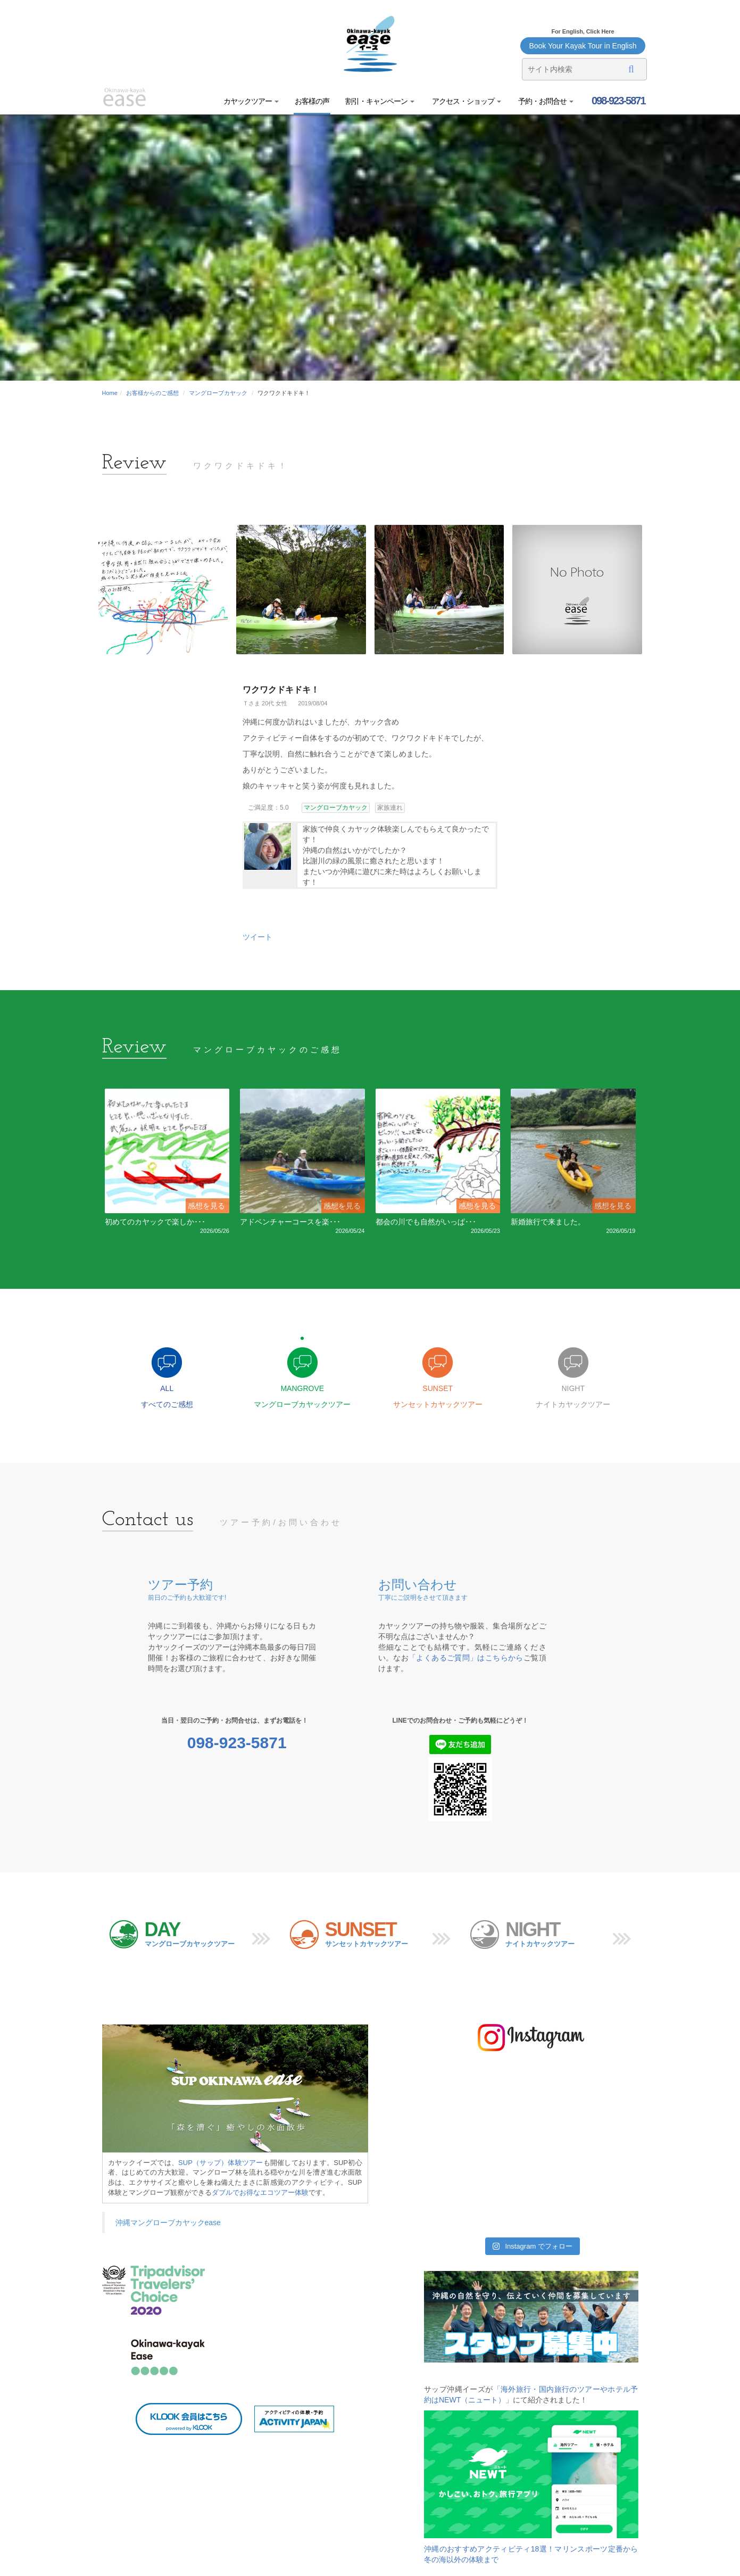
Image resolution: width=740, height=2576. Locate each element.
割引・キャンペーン (379, 101)
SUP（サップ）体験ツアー (220, 2163)
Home (110, 393)
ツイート (257, 937)
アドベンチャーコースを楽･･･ (290, 1221)
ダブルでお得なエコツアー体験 (260, 2193)
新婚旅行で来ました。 (548, 1221)
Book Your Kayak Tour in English (582, 46)
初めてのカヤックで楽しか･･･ (155, 1221)
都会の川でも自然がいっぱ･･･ (426, 1221)
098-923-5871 (617, 100)
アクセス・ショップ (465, 101)
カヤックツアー (251, 101)
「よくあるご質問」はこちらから (466, 1659)
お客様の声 (312, 101)
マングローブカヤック (218, 393)
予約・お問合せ (545, 101)
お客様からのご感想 (152, 393)
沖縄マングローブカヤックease (168, 2223)
